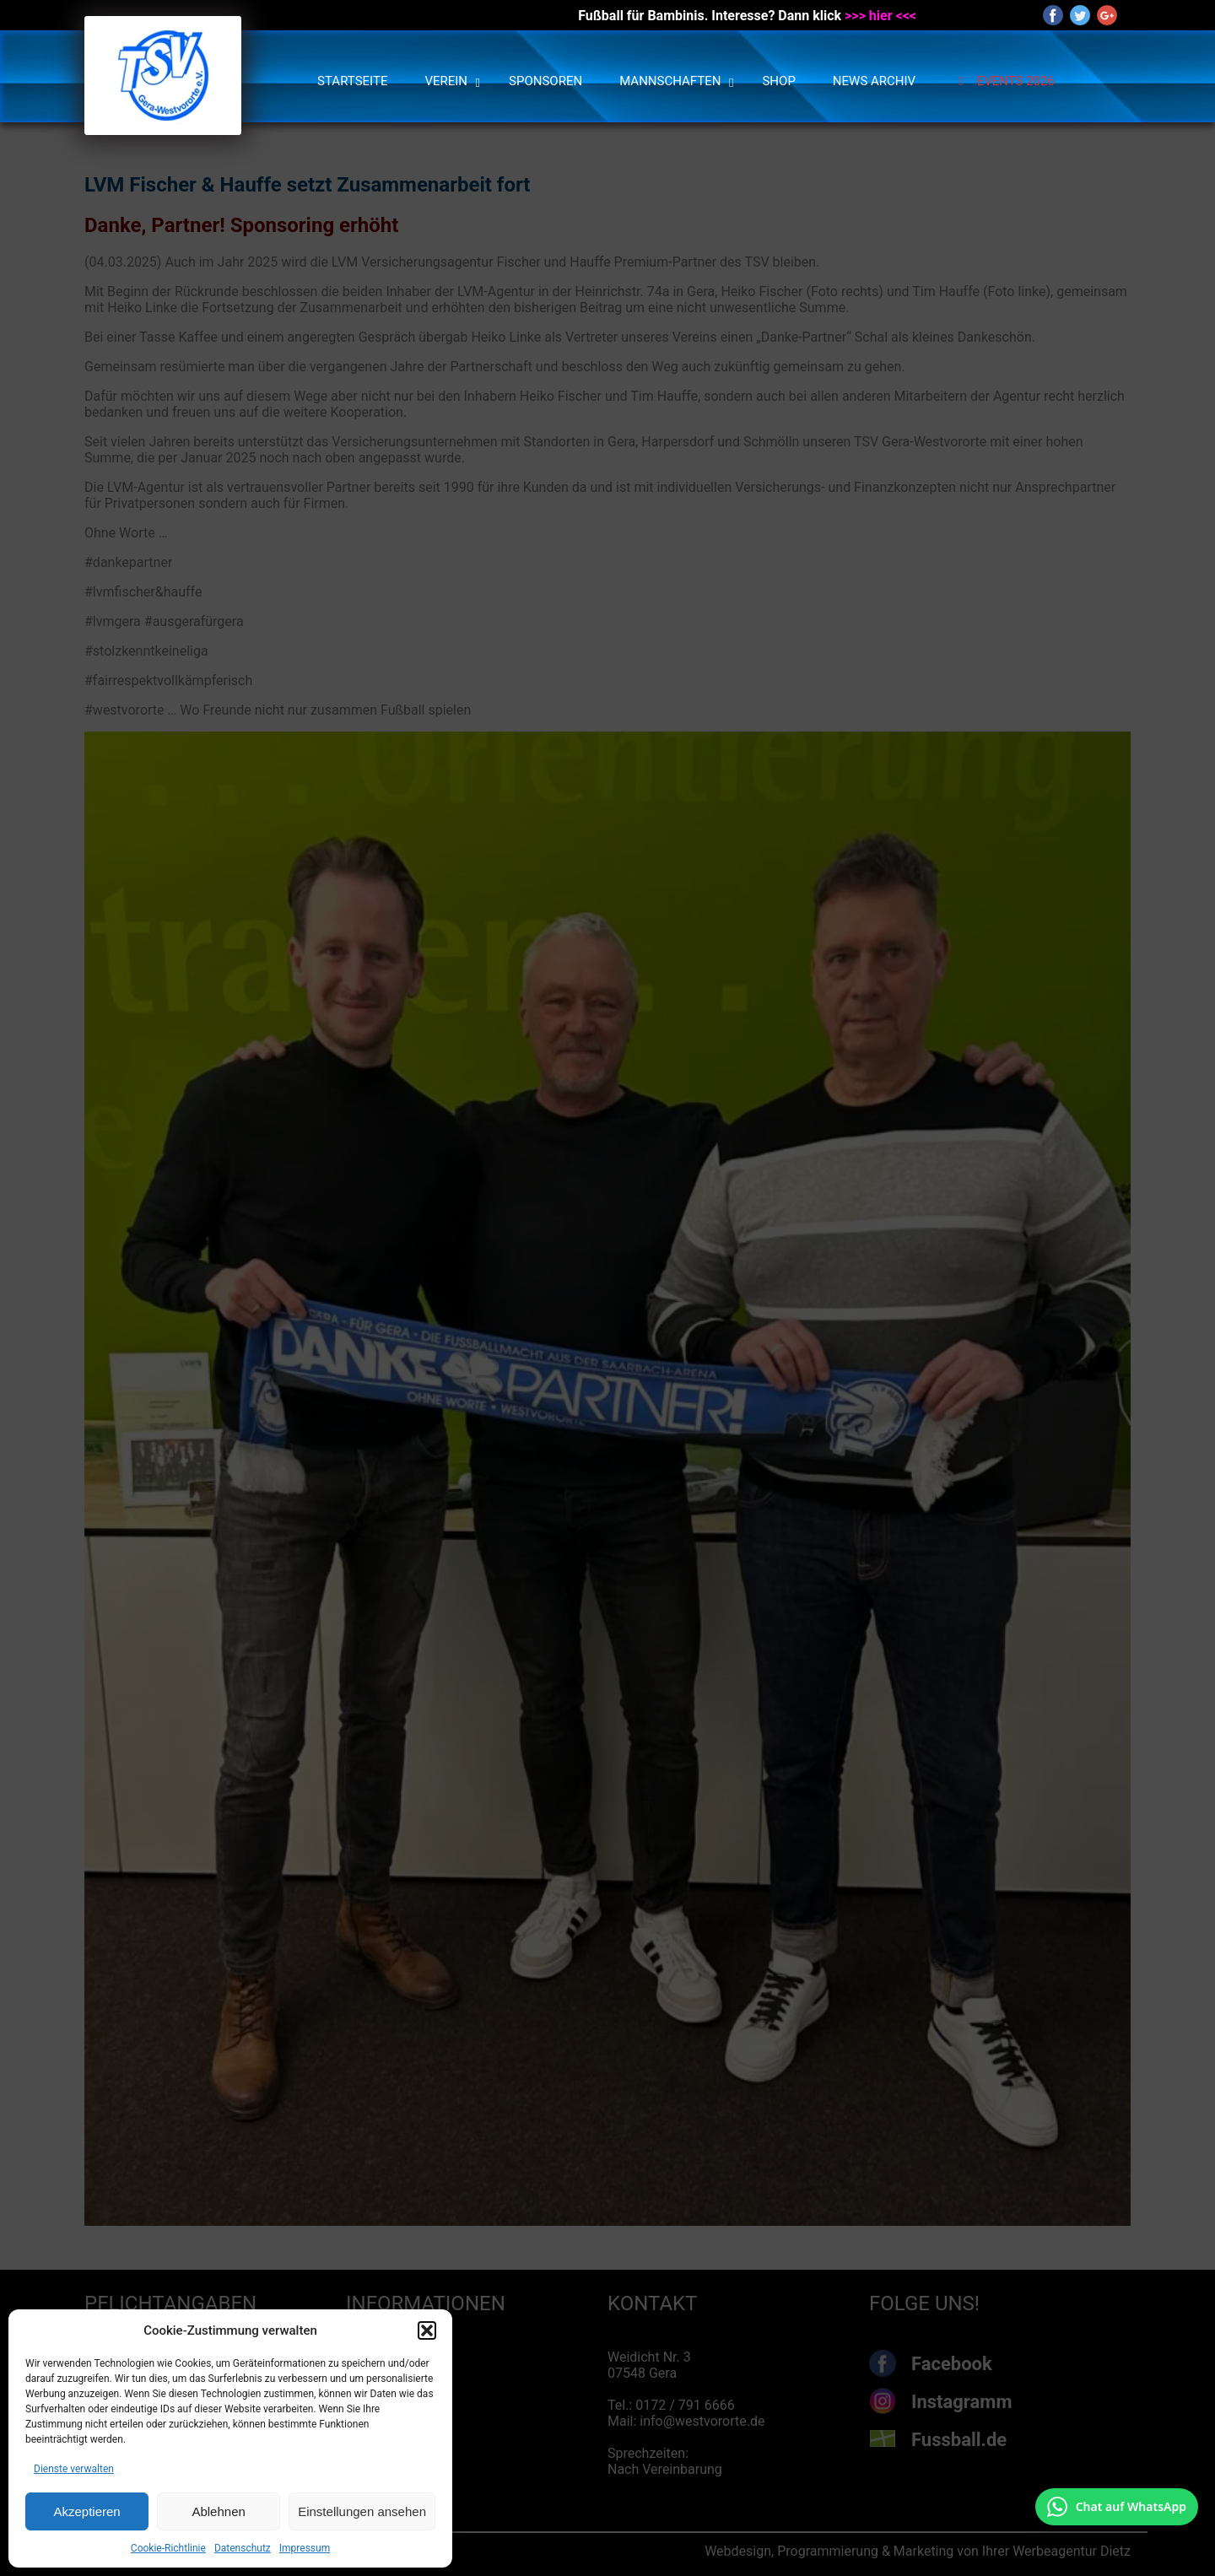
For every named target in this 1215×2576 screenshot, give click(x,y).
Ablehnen (218, 2511)
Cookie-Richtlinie (168, 2548)
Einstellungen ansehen (362, 2511)
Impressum (304, 2548)
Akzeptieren (86, 2511)
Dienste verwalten (74, 2469)
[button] (426, 2330)
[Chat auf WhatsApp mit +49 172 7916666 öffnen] (1116, 2506)
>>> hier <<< (880, 16)
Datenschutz (242, 2548)
